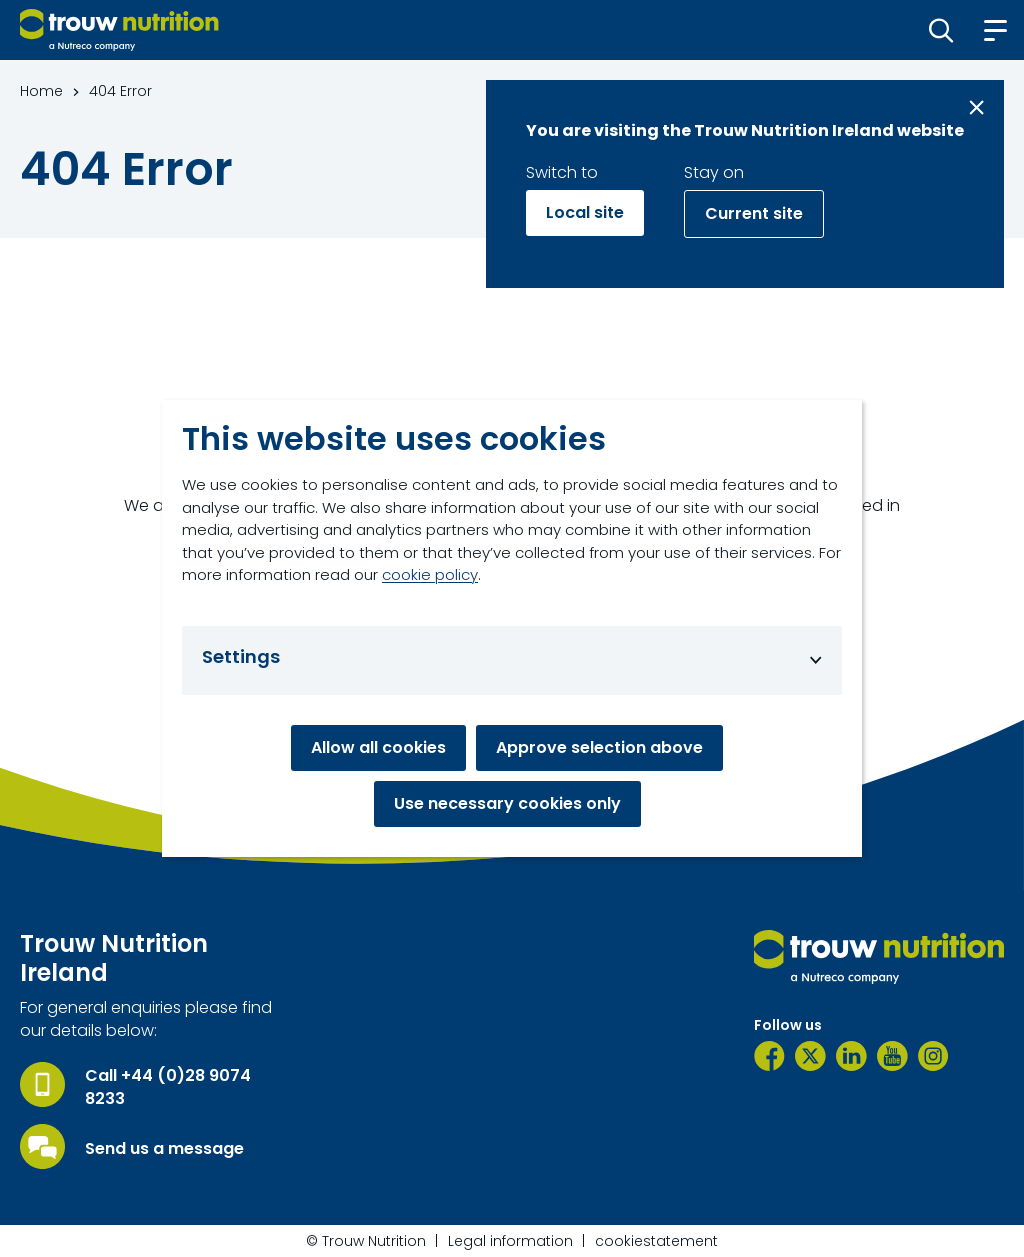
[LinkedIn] (851, 1056)
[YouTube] (892, 1056)
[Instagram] (933, 1056)
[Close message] (976, 107)
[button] (941, 30)
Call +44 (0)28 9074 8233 (168, 1087)
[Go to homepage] (119, 30)
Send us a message (164, 1149)
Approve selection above (599, 747)
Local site (585, 212)
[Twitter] (810, 1056)
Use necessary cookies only (507, 803)
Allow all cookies (378, 747)
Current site (754, 213)
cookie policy (430, 574)
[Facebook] (769, 1056)
